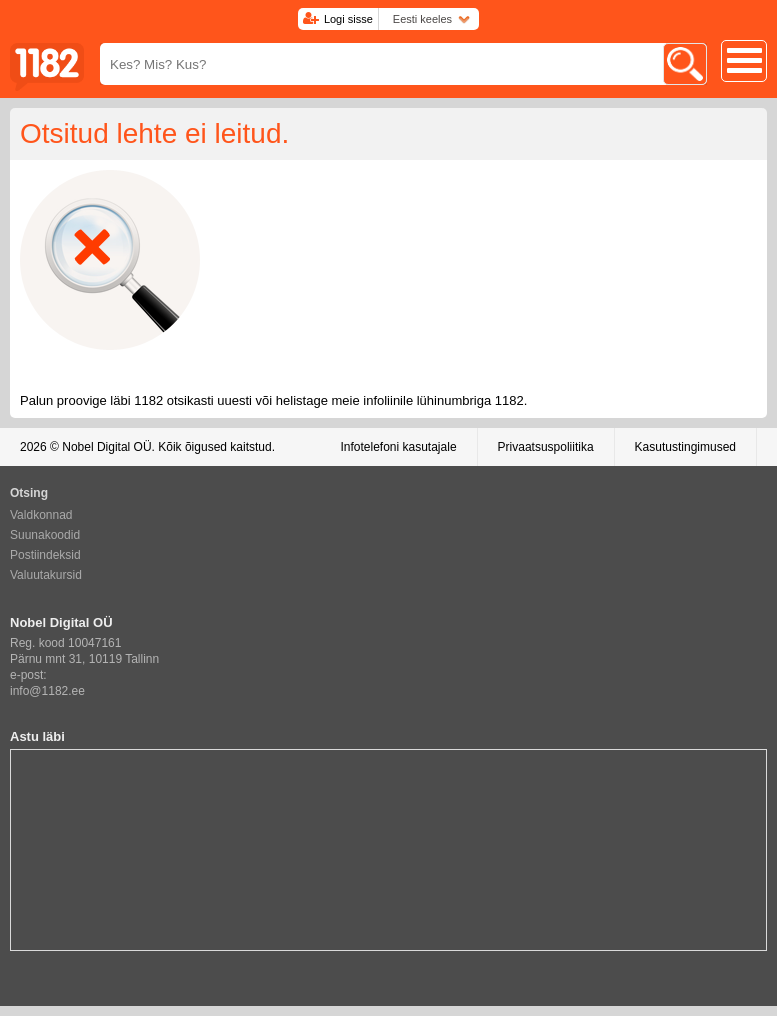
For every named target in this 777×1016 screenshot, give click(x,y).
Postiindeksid (45, 555)
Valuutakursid (46, 575)
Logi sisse (348, 19)
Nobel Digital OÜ (106, 447)
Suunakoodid (45, 535)
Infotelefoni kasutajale (398, 447)
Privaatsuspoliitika (546, 447)
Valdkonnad (41, 515)
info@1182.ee (47, 691)
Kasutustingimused (685, 447)
